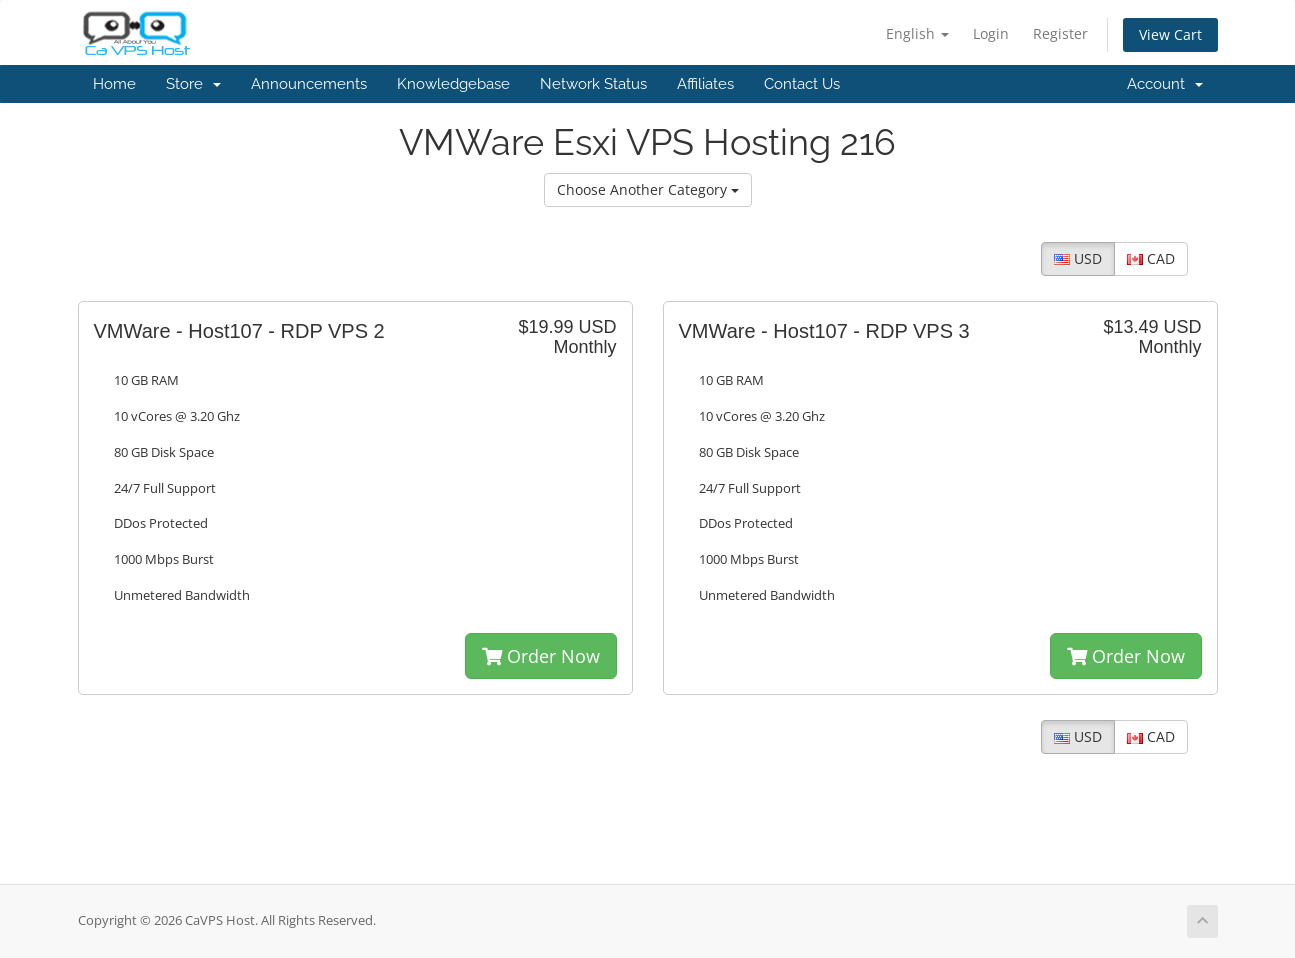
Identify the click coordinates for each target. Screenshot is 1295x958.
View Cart (1170, 34)
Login (991, 33)
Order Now (541, 656)
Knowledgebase (453, 84)
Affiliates (705, 84)
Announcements (309, 84)
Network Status (593, 84)
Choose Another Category (648, 189)
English (917, 33)
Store (193, 84)
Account (1165, 84)
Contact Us (802, 84)
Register (1060, 33)
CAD (1151, 258)
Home (114, 84)
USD (1078, 258)
